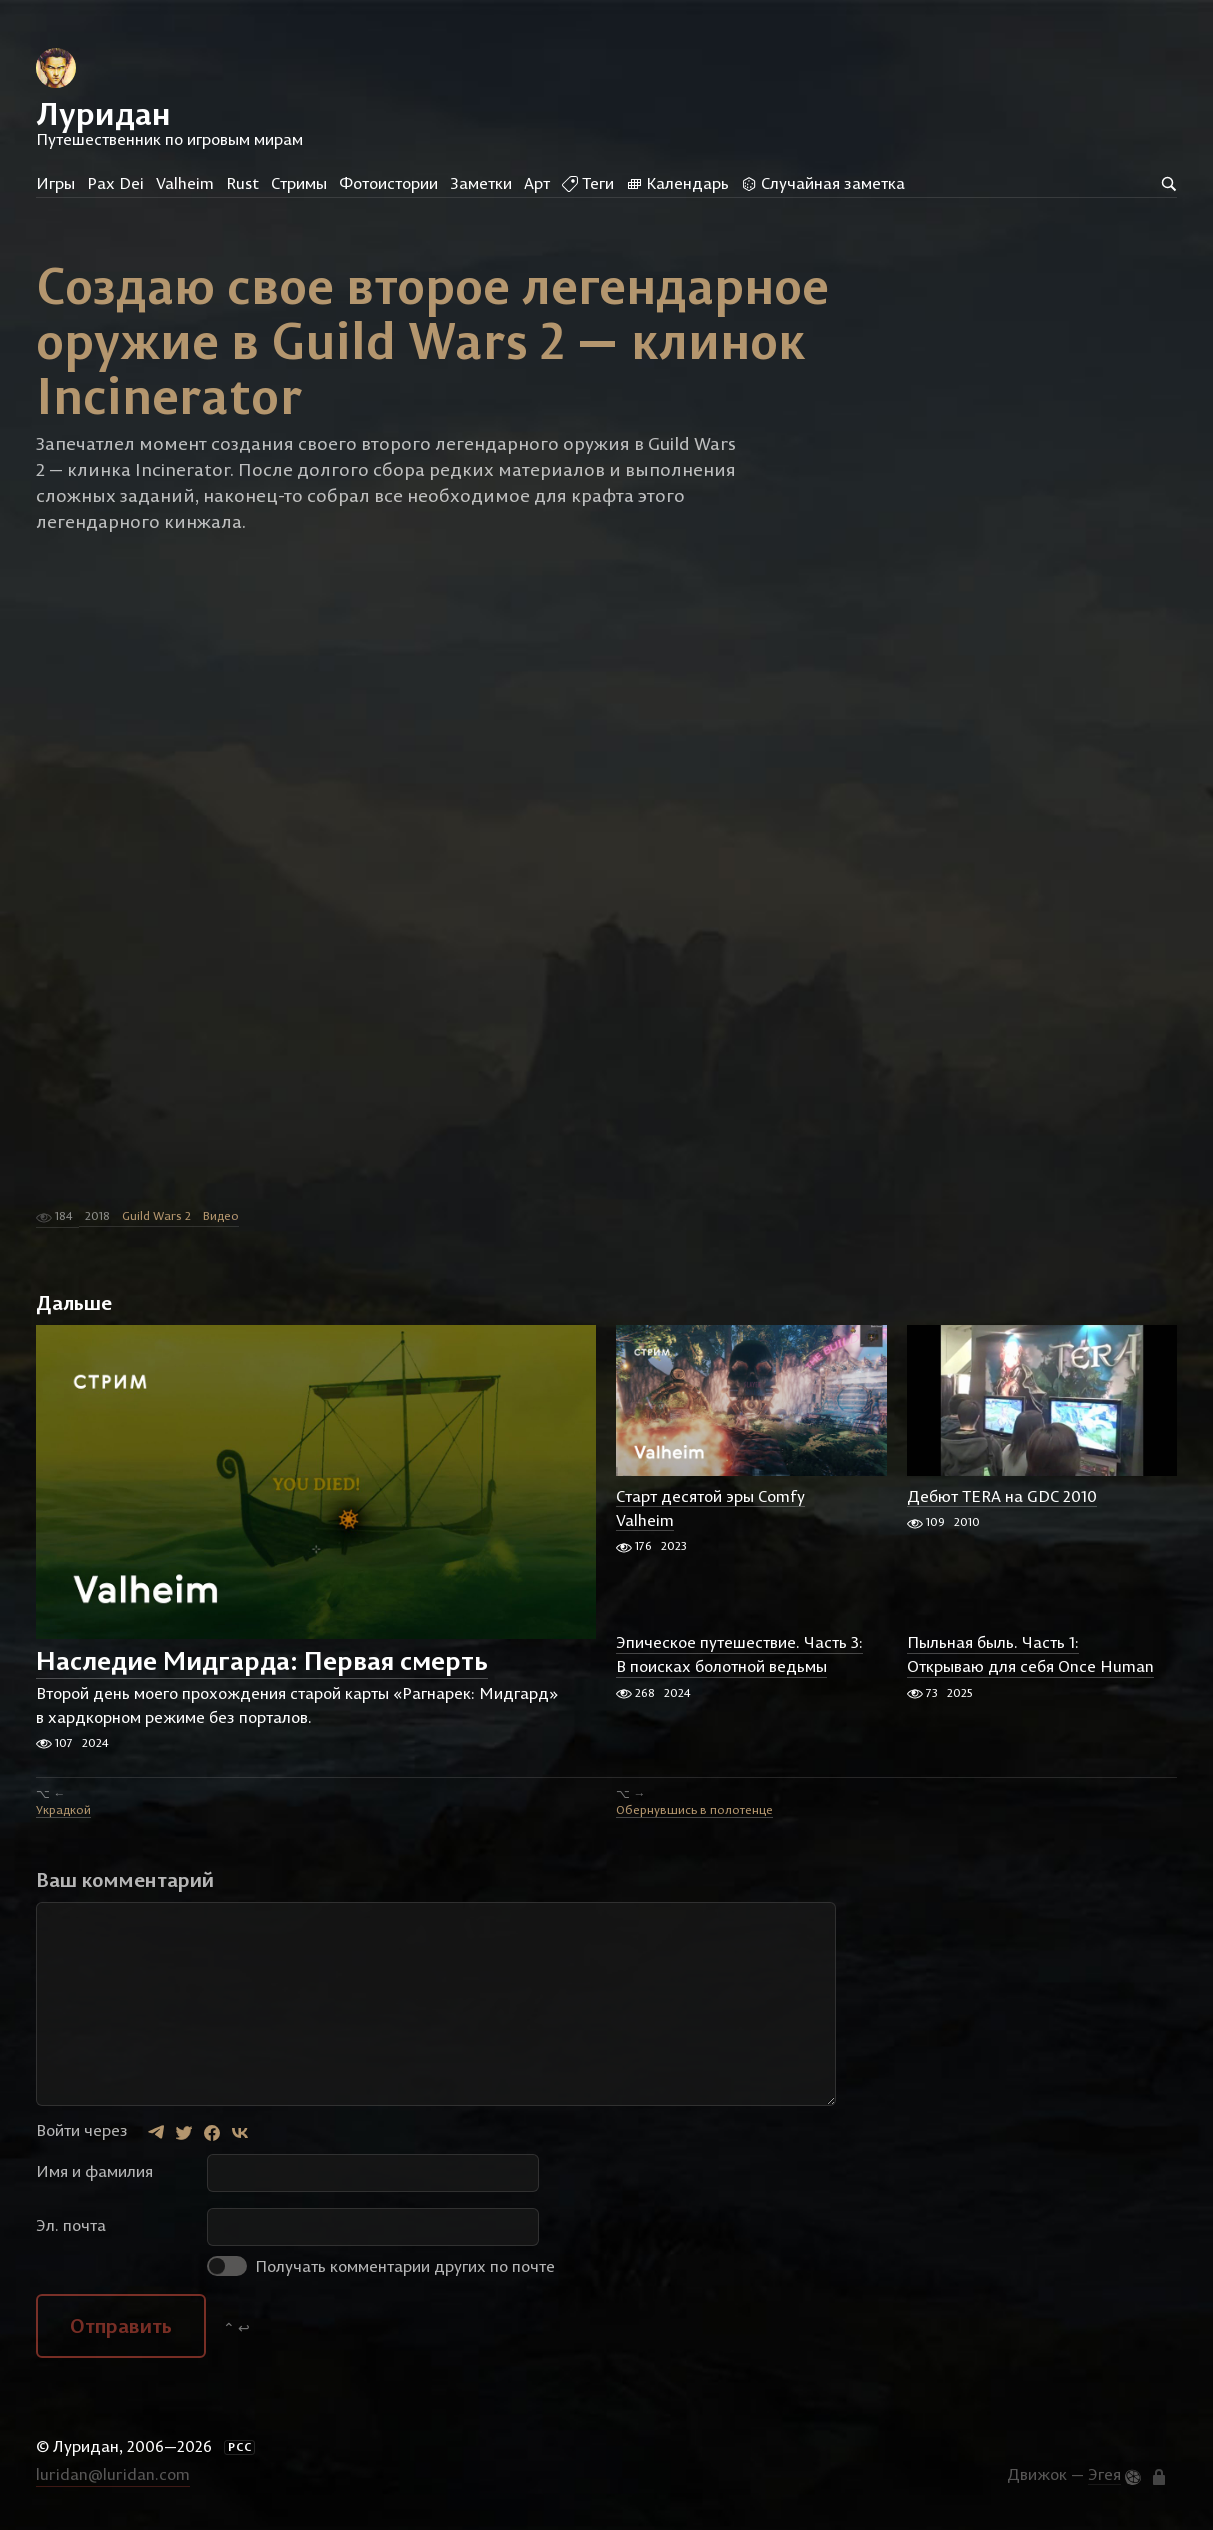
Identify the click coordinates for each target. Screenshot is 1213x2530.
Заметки (481, 183)
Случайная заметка (823, 183)
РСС (240, 2447)
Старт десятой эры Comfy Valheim (710, 1508)
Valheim (185, 183)
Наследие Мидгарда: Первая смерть (262, 1661)
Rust (242, 183)
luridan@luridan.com (113, 2474)
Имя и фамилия (94, 2171)
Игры (55, 183)
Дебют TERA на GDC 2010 (1002, 1496)
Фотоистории (388, 183)
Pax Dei (115, 183)
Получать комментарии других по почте (381, 2266)
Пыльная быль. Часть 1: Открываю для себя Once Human (1030, 1655)
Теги (588, 183)
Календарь (677, 183)
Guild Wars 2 (156, 1215)
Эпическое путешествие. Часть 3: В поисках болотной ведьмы (739, 1655)
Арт (537, 183)
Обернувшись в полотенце (694, 1809)
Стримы (299, 183)
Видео (221, 1215)
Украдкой (63, 1809)
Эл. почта (71, 2225)
